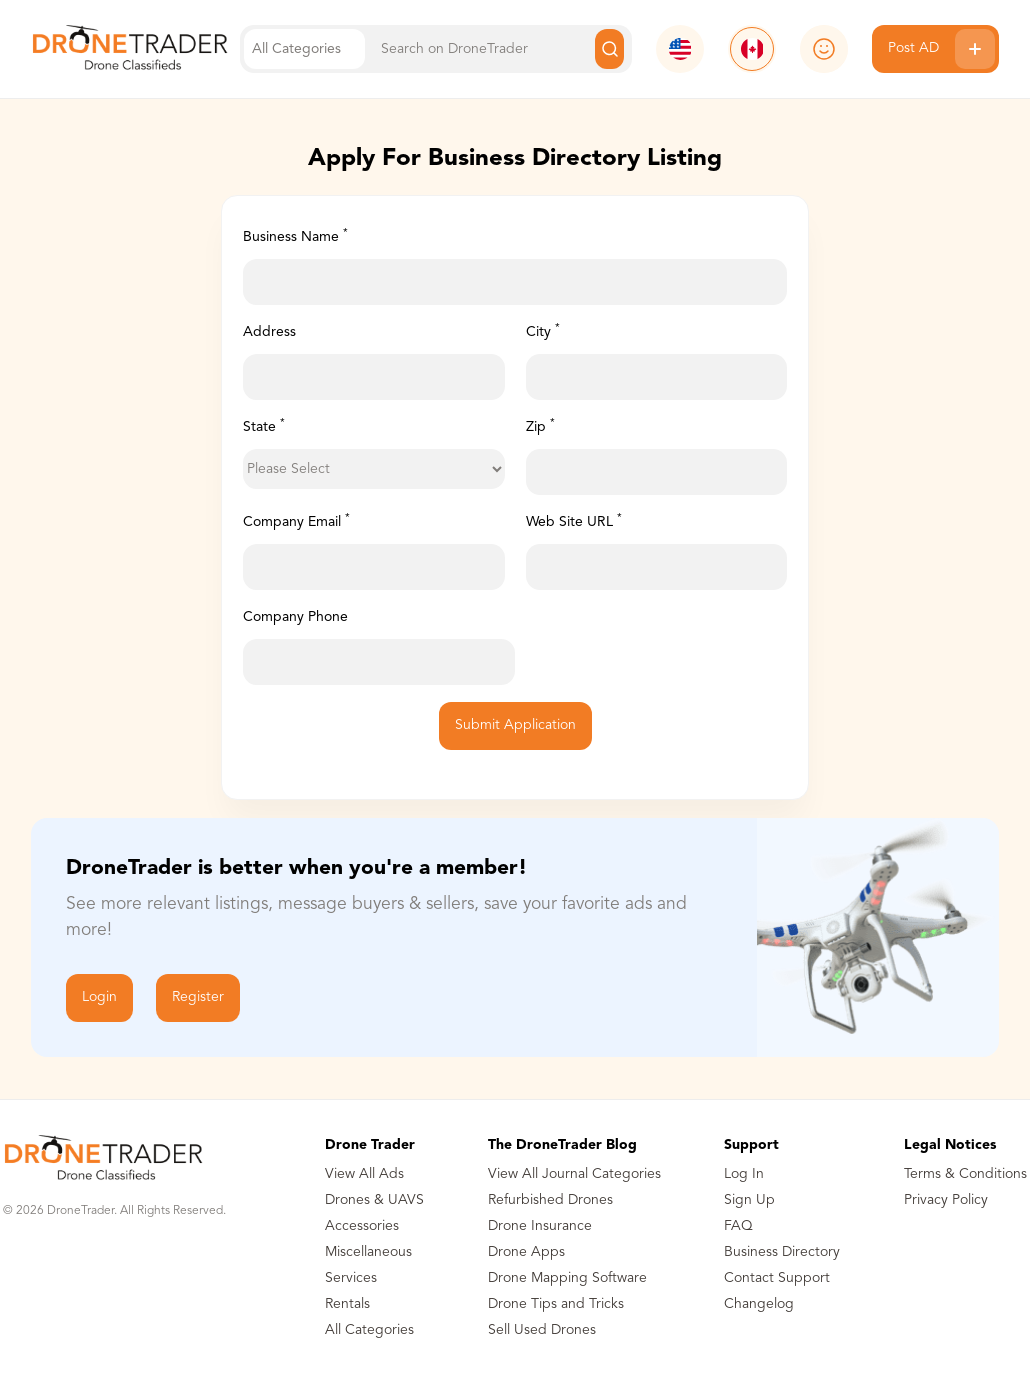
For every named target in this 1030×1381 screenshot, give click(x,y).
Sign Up (749, 1200)
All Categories (369, 1330)
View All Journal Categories (574, 1174)
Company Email (296, 521)
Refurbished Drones (550, 1200)
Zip (540, 426)
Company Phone (295, 617)
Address (269, 332)
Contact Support (777, 1278)
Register (198, 997)
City (543, 331)
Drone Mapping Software (567, 1278)
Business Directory (782, 1252)
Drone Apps (526, 1252)
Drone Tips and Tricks (556, 1304)
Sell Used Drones (542, 1330)
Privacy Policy (946, 1200)
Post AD (941, 49)
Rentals (347, 1304)
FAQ (738, 1226)
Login (99, 997)
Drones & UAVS (374, 1200)
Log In (744, 1174)
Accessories (362, 1226)
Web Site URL (574, 521)
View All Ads (364, 1174)
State (264, 426)
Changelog (759, 1304)
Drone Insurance (540, 1226)
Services (351, 1278)
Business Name (295, 236)
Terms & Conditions (965, 1174)
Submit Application (515, 725)
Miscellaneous (368, 1252)
